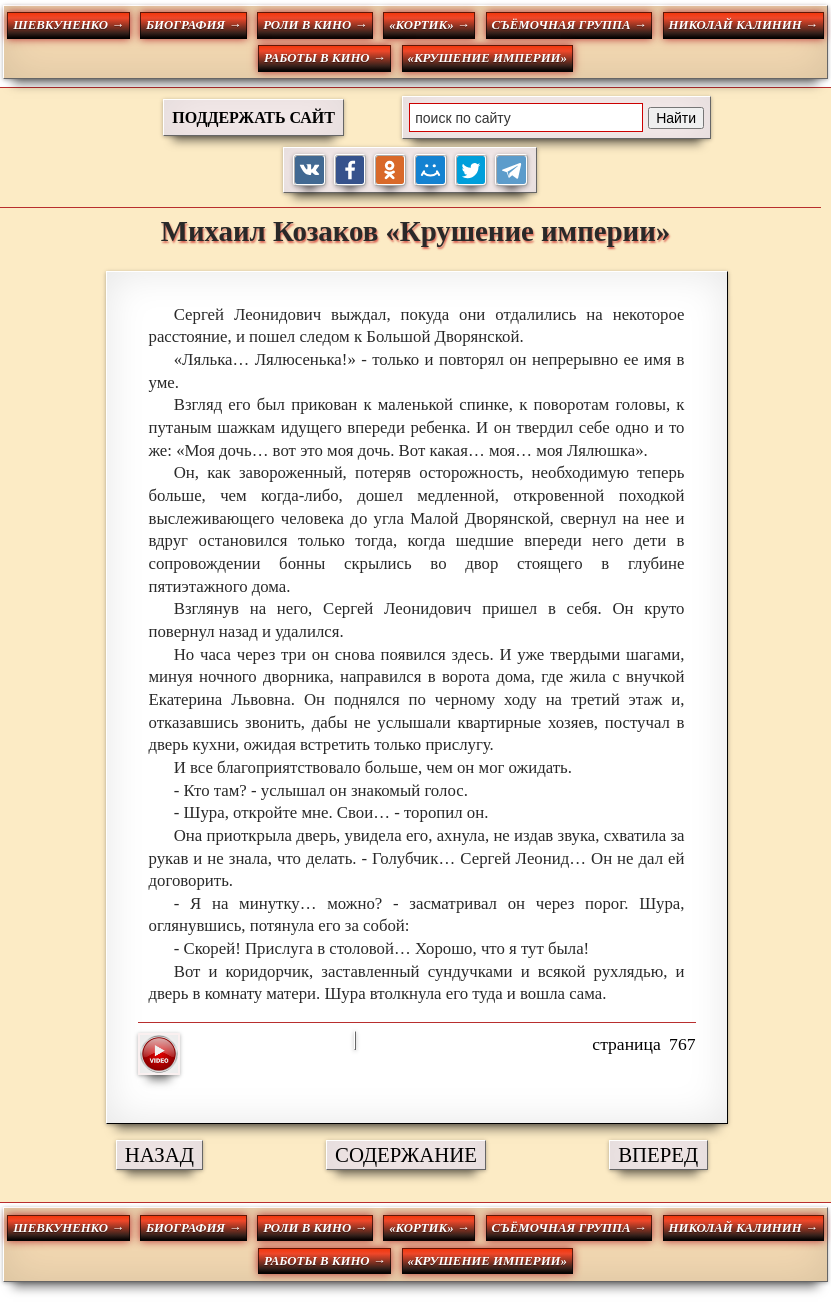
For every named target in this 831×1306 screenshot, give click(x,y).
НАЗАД (159, 1154)
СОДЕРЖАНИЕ (406, 1154)
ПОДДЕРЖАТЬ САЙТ (253, 117)
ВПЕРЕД (658, 1154)
